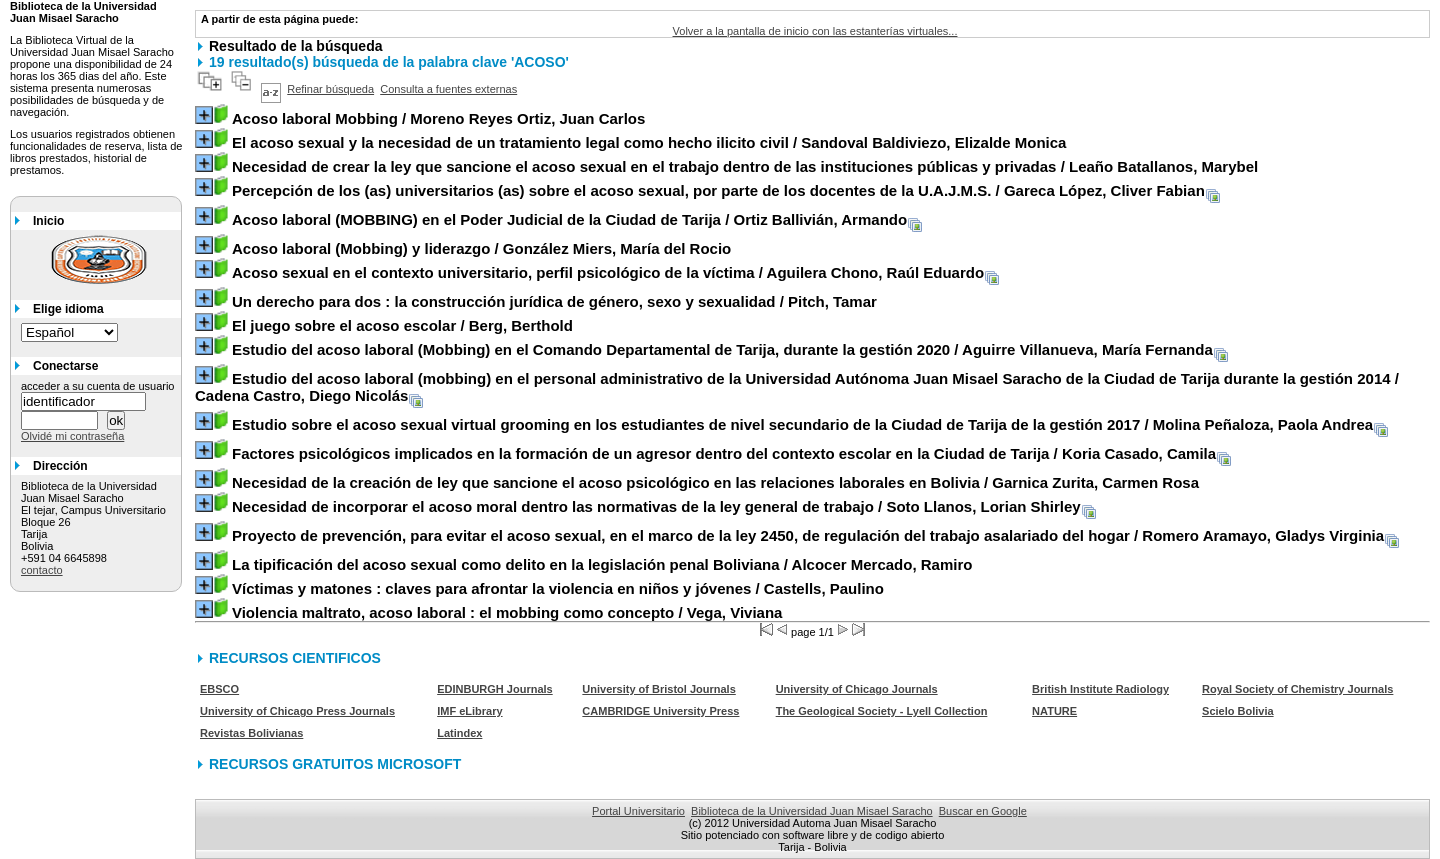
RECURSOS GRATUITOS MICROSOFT (335, 764)
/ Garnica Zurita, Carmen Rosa (715, 482)
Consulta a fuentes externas (448, 89)
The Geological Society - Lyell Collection (882, 711)
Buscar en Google (983, 811)
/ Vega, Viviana (507, 612)
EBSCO (219, 689)
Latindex (459, 733)
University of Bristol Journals (658, 689)
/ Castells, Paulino (558, 588)
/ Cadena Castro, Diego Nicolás (797, 387)
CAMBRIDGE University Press (660, 711)
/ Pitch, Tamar (554, 301)
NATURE (1054, 711)
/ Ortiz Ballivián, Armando (569, 219)
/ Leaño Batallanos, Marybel (745, 166)
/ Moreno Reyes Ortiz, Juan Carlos (438, 118)
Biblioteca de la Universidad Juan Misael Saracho (812, 811)
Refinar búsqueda (330, 89)
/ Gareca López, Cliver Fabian (718, 190)
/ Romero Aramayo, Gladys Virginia (808, 535)
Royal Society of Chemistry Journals (1297, 689)
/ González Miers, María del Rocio (481, 248)
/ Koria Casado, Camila (724, 453)
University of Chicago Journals (857, 689)
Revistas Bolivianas (251, 733)
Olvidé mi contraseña (72, 436)
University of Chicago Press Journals (297, 711)
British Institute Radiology (1100, 689)
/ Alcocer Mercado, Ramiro (602, 564)
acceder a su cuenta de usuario (98, 386)
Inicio (48, 221)
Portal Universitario (638, 811)
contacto (42, 570)
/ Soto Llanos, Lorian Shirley (656, 506)
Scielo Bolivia (1238, 711)
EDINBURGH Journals (495, 689)
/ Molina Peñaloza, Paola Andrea (802, 424)
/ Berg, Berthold (402, 325)
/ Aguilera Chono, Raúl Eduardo (608, 272)
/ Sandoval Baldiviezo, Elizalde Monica (649, 142)
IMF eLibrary (469, 711)
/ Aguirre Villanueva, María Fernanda (722, 349)
